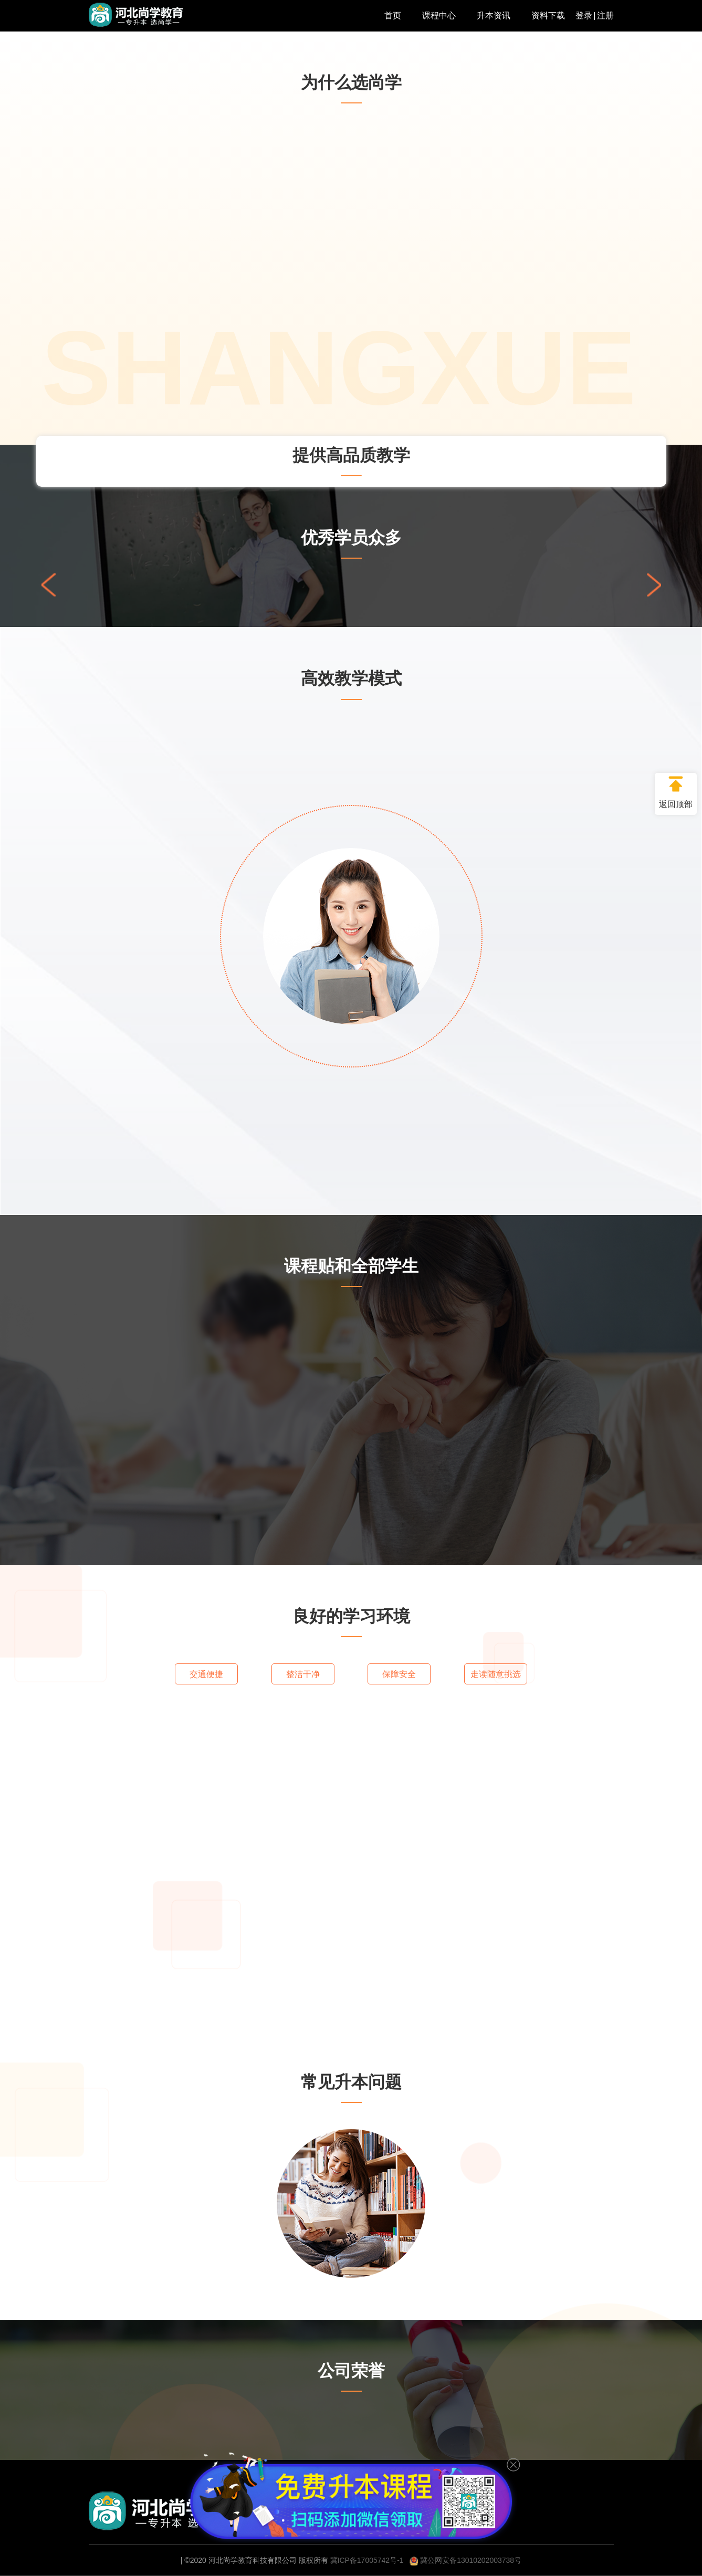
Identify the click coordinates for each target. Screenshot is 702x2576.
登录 (583, 15)
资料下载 (548, 15)
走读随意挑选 (495, 1674)
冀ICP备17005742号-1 (367, 2560)
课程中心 (439, 15)
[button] (654, 584)
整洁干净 (303, 1674)
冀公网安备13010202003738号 (465, 2560)
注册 (605, 15)
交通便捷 (206, 1674)
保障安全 (399, 1674)
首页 (392, 15)
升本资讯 (493, 15)
